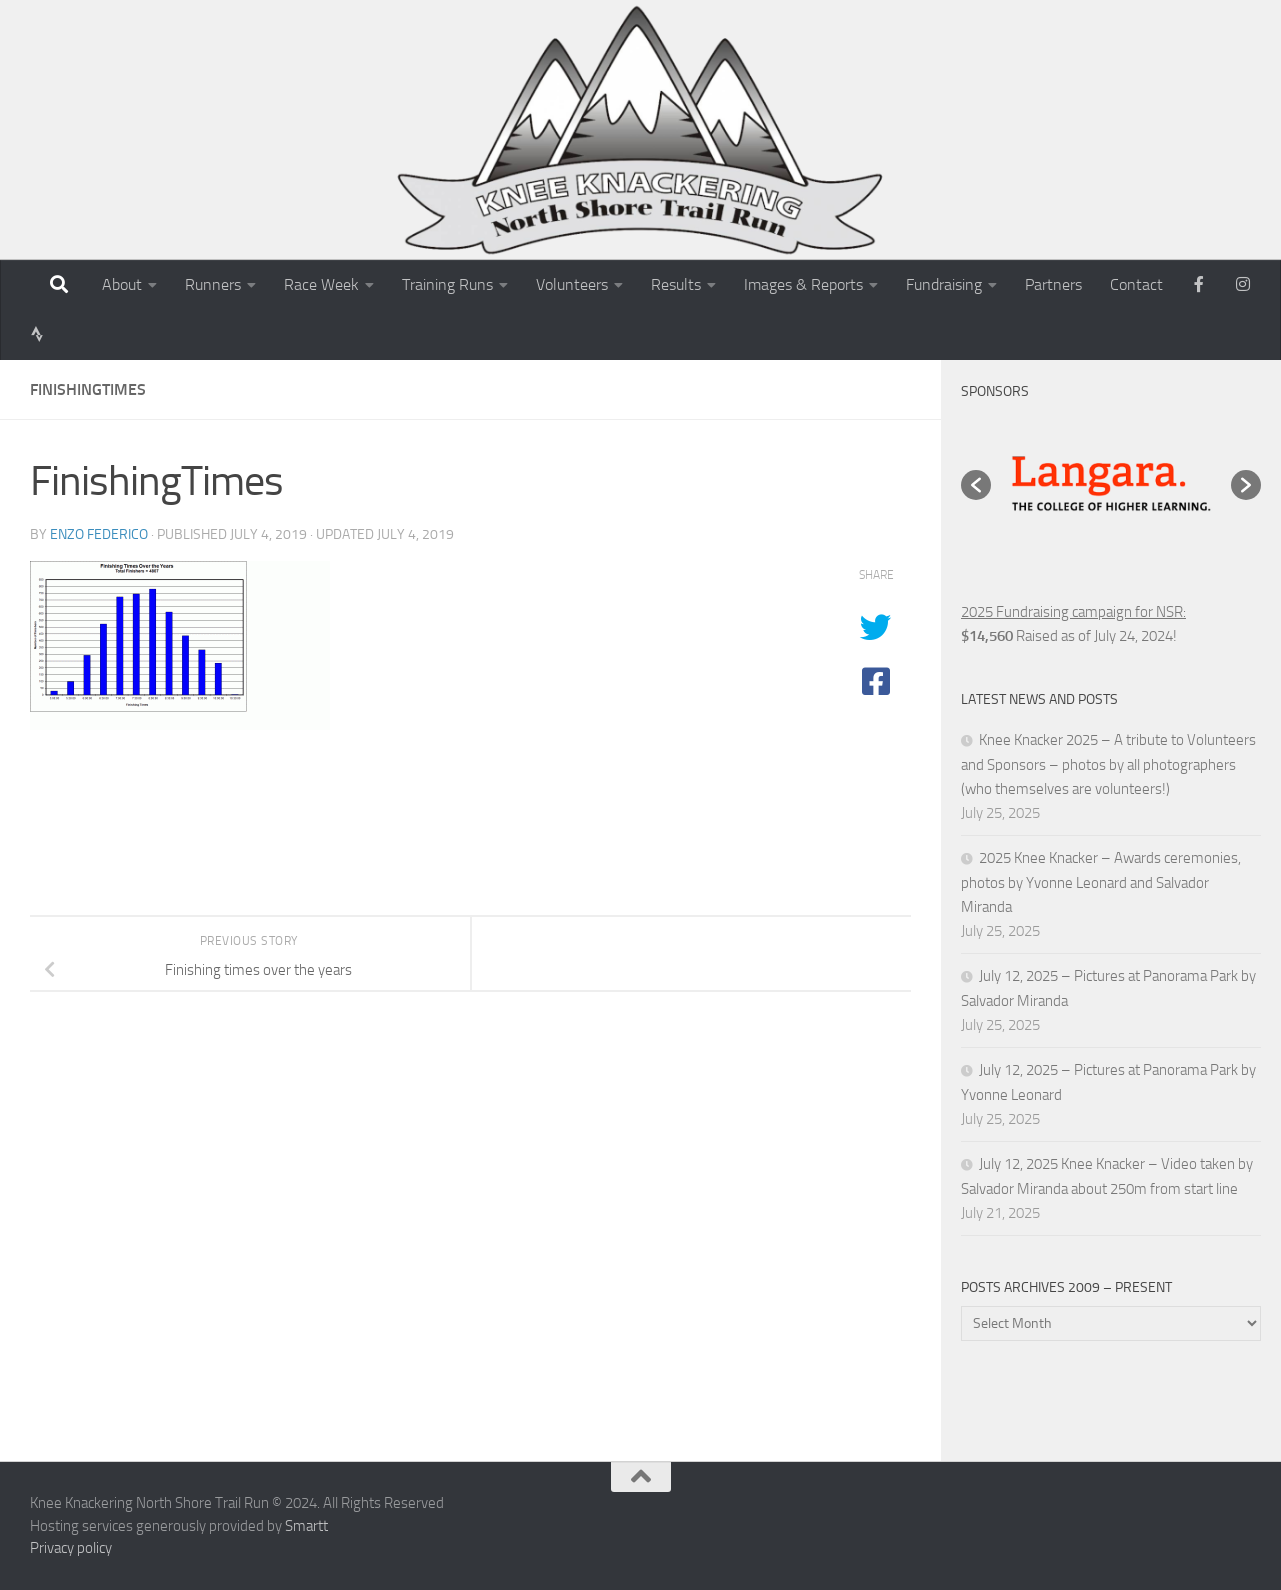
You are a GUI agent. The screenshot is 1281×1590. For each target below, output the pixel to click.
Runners (213, 284)
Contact (1136, 284)
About (122, 284)
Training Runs (447, 284)
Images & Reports (803, 284)
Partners (1053, 284)
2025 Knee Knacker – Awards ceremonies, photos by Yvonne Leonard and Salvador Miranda (1101, 882)
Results (676, 284)
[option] (1111, 485)
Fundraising (944, 284)
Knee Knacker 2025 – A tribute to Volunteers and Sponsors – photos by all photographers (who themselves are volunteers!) (1108, 764)
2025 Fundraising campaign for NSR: (1073, 612)
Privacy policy (71, 1548)
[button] (976, 485)
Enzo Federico (99, 534)
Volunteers (572, 284)
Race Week (321, 284)
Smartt (306, 1526)
